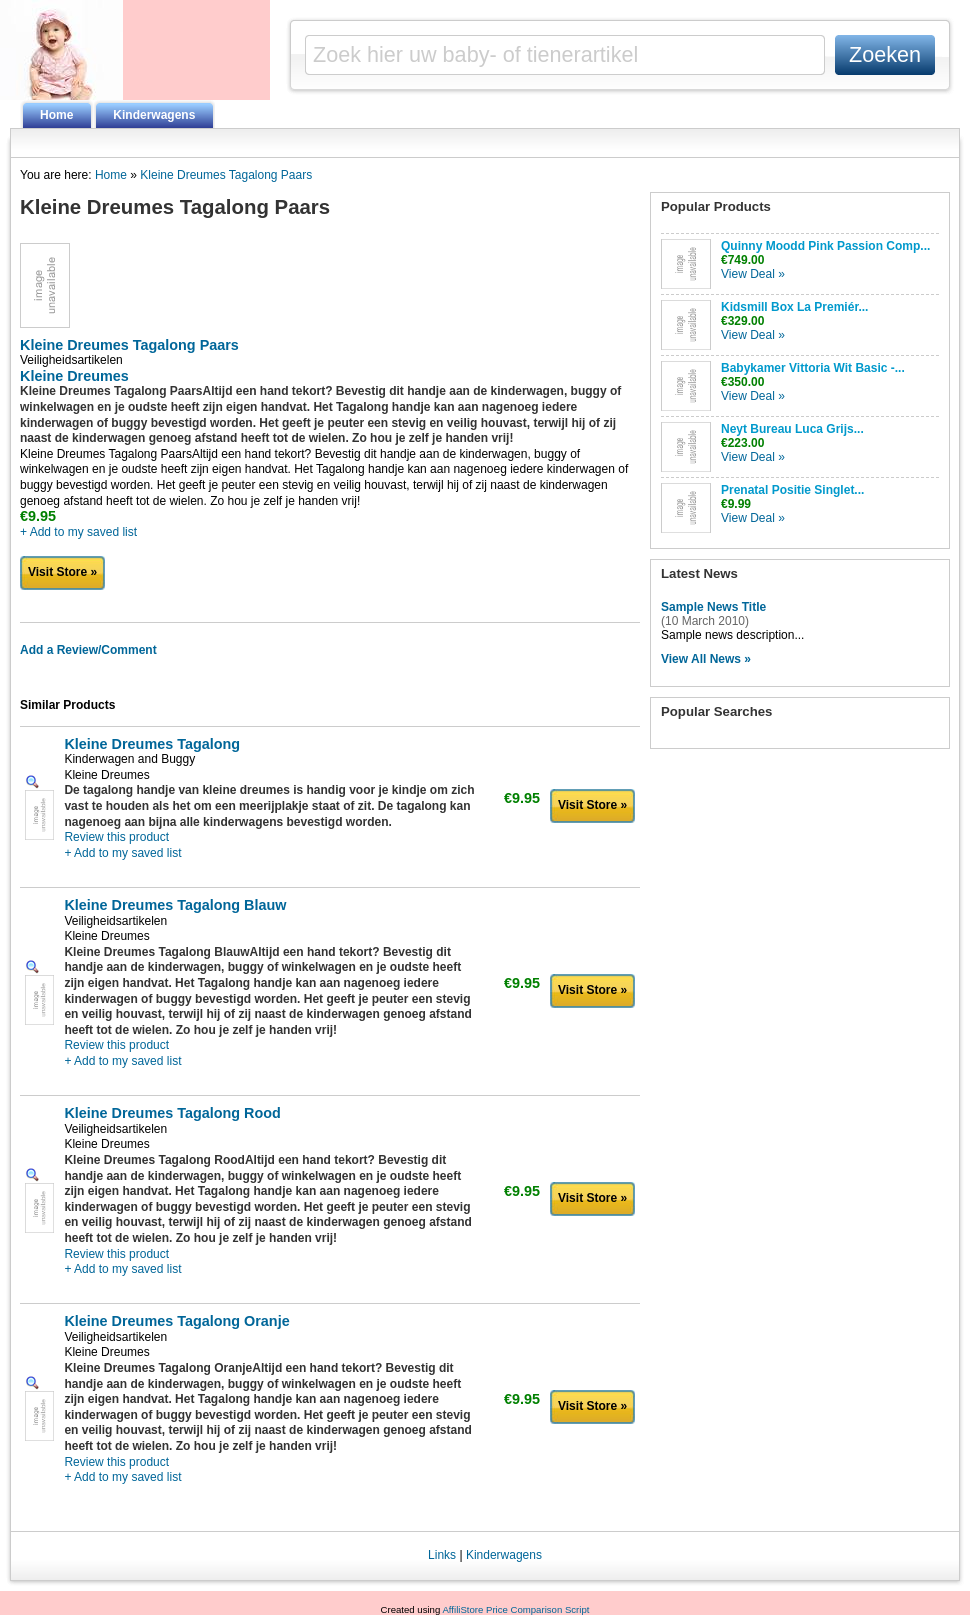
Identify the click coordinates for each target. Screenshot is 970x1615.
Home (56, 115)
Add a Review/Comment (88, 650)
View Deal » (753, 274)
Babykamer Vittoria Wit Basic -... (813, 368)
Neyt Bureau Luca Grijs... (792, 429)
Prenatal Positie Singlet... (792, 490)
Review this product (116, 837)
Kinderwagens (154, 115)
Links (442, 1555)
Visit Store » (62, 572)
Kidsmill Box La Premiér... (794, 307)
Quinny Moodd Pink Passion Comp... (825, 246)
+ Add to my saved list (78, 532)
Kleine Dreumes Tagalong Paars (226, 175)
